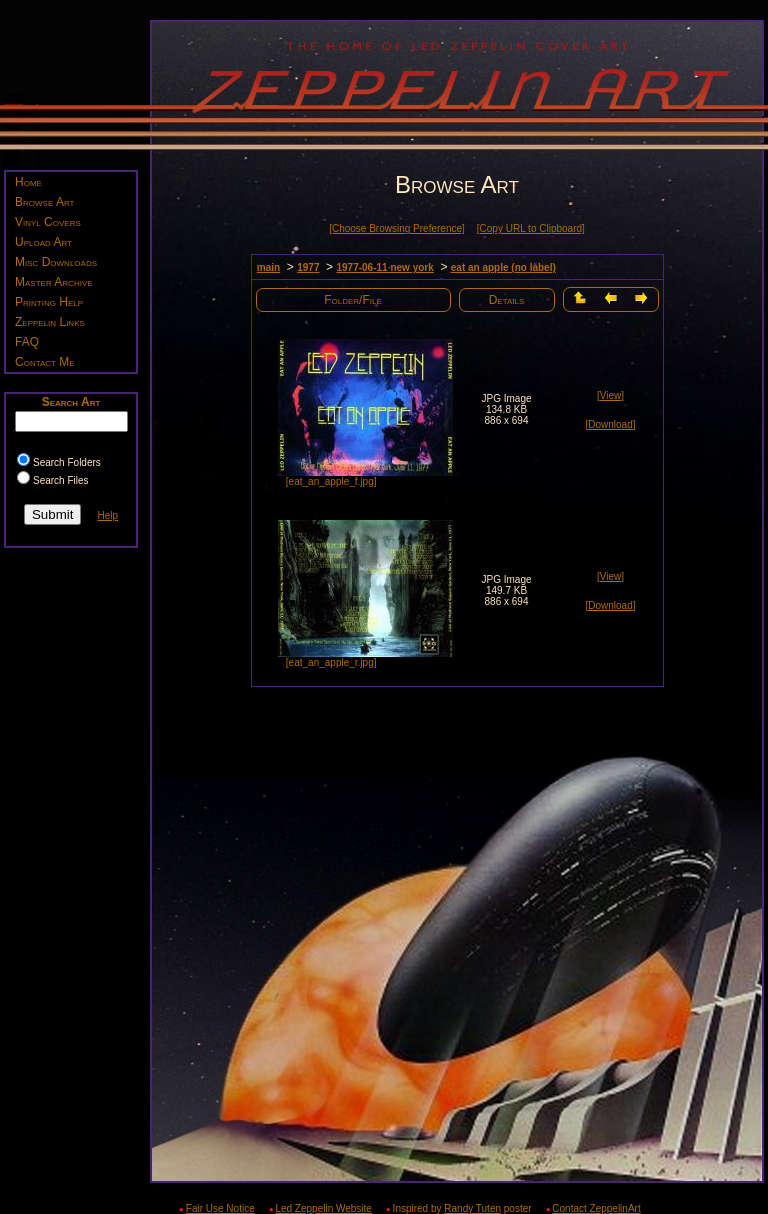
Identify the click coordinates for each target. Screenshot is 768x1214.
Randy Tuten (472, 1208)
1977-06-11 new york (384, 267)
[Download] (610, 424)
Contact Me (45, 362)
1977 (308, 267)
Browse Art (44, 202)
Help (107, 515)
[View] (610, 395)
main (268, 267)
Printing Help (49, 302)
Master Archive (54, 282)
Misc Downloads (56, 262)
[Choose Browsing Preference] (397, 228)
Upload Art (43, 242)
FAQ (27, 342)
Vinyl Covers (48, 222)
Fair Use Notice (220, 1208)
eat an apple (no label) (503, 267)
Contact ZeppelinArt (596, 1208)
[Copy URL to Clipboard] (531, 228)
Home (28, 182)
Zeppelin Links (50, 322)
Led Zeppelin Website (323, 1208)
